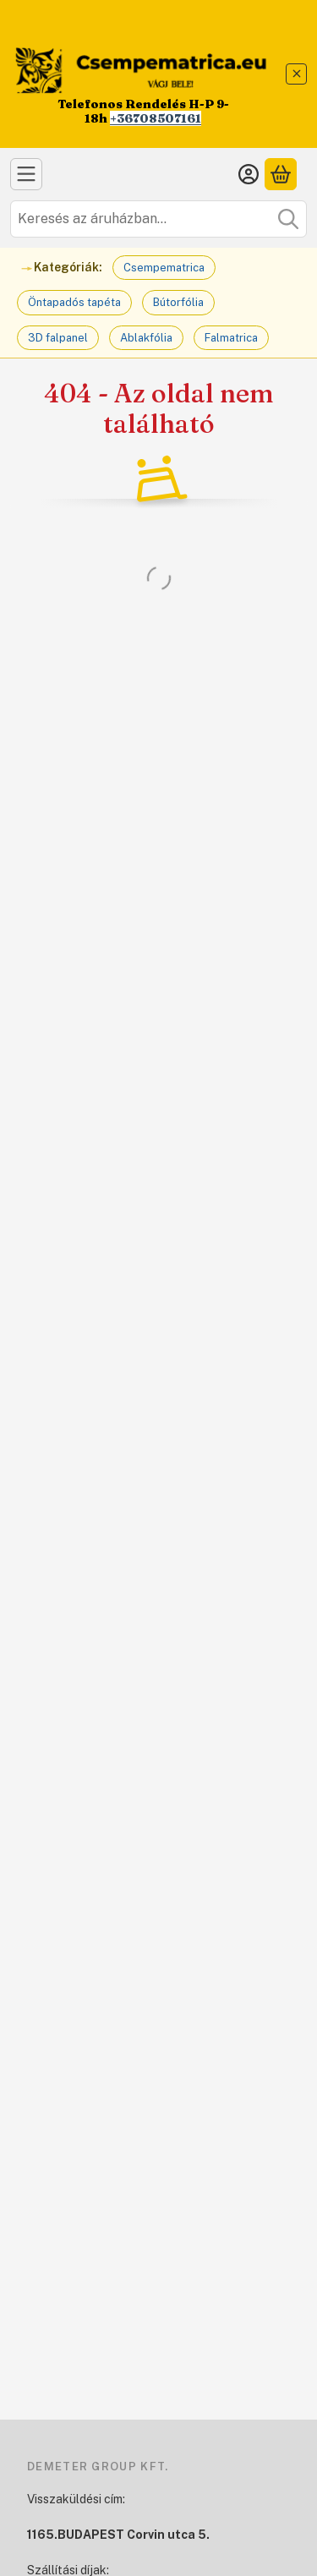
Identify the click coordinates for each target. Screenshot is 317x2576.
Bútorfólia (178, 302)
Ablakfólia (146, 337)
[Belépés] (248, 174)
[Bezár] (296, 74)
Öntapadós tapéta (74, 302)
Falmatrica (231, 337)
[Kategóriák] (26, 174)
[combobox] (158, 219)
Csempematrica (164, 267)
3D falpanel (58, 337)
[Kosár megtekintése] (281, 174)
